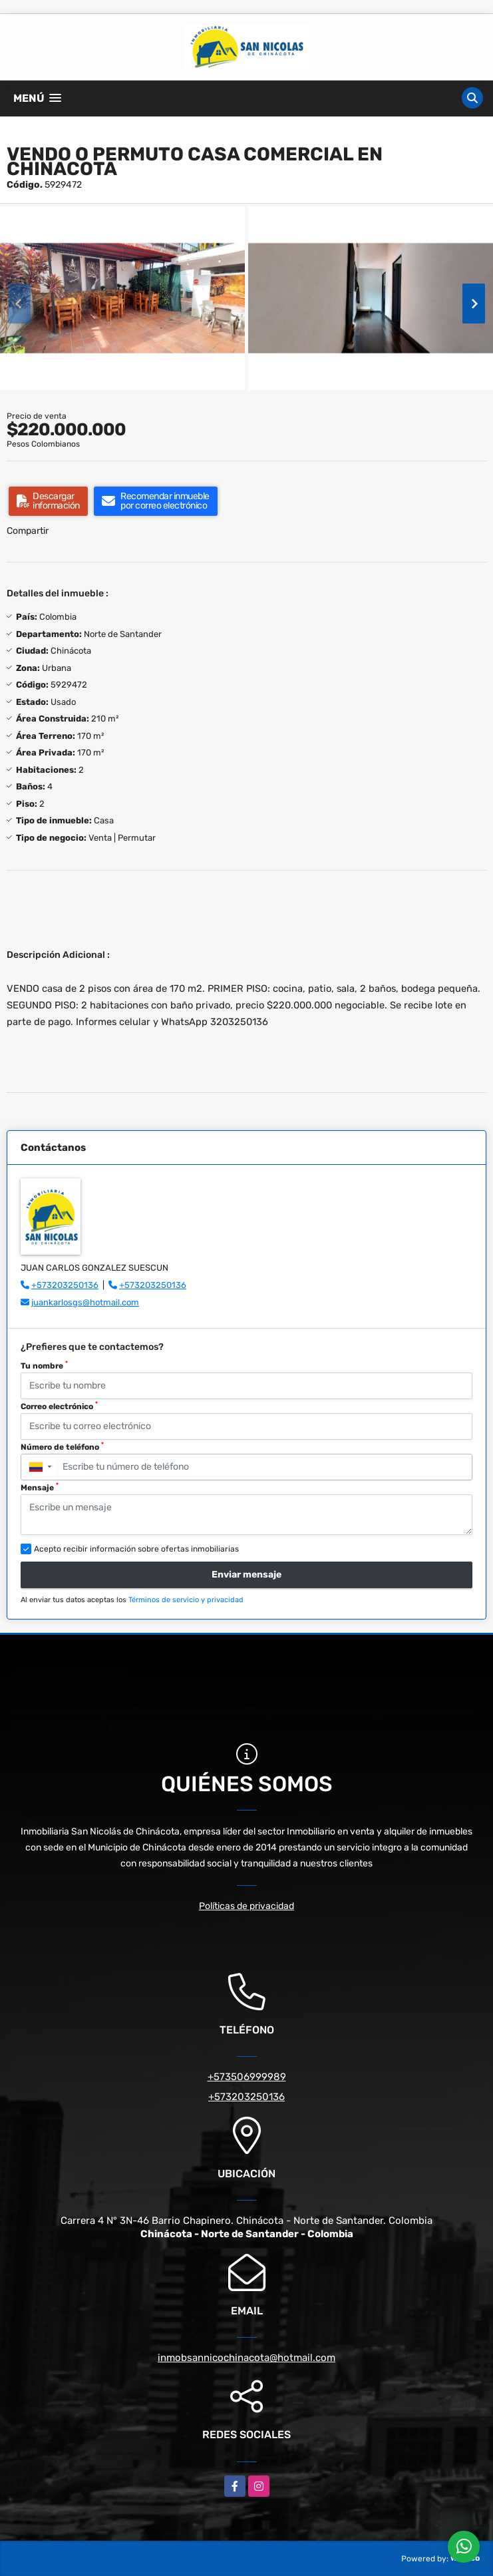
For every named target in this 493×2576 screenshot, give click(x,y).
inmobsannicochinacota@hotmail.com (246, 2358)
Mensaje (40, 1487)
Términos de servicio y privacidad (186, 1600)
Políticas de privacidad (246, 1906)
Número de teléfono (62, 1446)
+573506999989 (247, 2077)
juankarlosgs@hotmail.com (85, 1302)
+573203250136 (64, 1285)
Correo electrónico (59, 1405)
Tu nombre (44, 1365)
